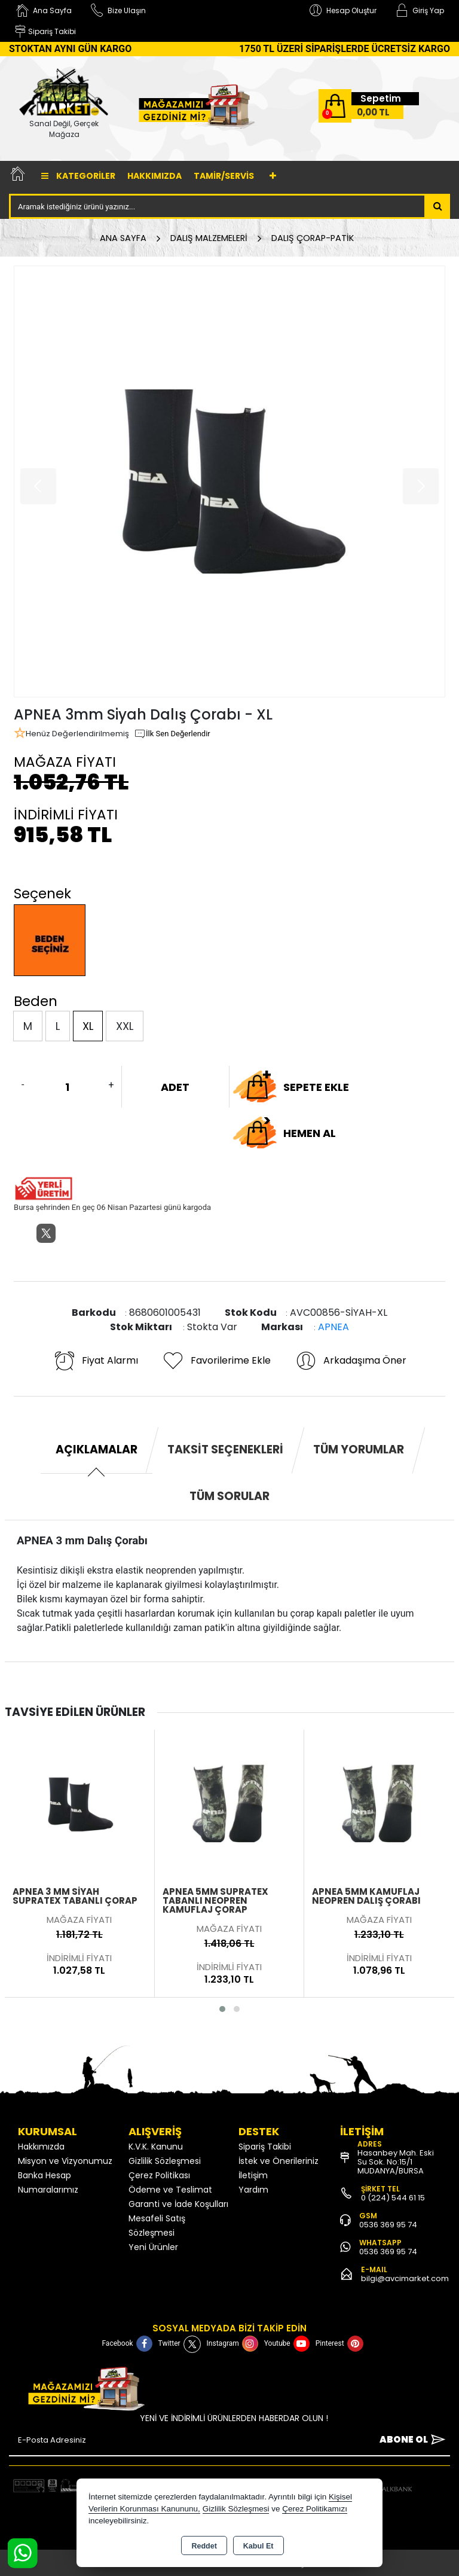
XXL (124, 1026)
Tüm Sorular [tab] (229, 1496)
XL (87, 1026)
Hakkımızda (154, 176)
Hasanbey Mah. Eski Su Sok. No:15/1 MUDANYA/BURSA (395, 2161)
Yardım (253, 2190)
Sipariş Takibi (264, 2147)
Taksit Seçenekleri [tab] (225, 1449)
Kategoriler (78, 176)
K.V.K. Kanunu (155, 2147)
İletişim (253, 2175)
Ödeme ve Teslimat (170, 2190)
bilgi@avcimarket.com (405, 2278)
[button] (222, 2009)
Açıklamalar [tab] (96, 1449)
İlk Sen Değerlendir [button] (172, 734)
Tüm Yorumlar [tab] (358, 1449)
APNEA (333, 1327)
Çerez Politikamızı (314, 2508)
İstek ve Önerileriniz (278, 2161)
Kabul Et (258, 2546)
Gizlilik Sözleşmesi (164, 2161)
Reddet (203, 2546)
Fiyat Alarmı (95, 1360)
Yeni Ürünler (153, 2247)
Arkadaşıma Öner (350, 1360)
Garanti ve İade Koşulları (178, 2204)
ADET (175, 1087)
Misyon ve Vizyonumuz (65, 2161)
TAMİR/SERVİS (224, 176)
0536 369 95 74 (388, 2224)
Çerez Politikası (159, 2175)
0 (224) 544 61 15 (393, 2197)
